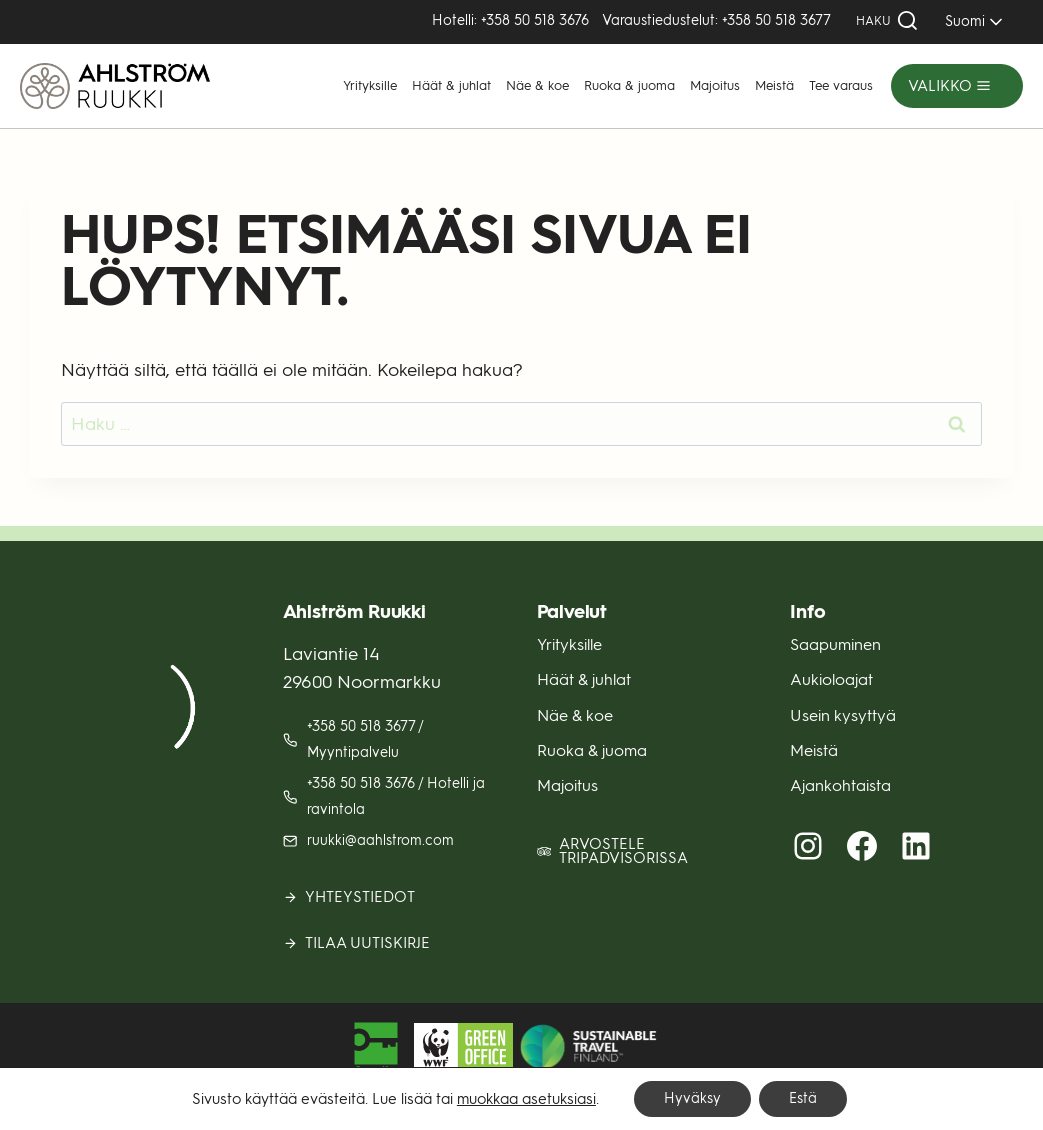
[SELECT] (970, 21)
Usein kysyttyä (843, 715)
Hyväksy (692, 1098)
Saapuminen (835, 644)
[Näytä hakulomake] (887, 21)
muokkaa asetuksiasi (526, 1099)
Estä (803, 1098)
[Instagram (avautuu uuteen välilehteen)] (808, 846)
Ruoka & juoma (629, 85)
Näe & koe (537, 85)
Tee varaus (841, 85)
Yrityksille (370, 85)
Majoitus (715, 85)
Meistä (774, 85)
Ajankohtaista (840, 785)
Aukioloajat (831, 679)
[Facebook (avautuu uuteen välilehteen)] (862, 846)
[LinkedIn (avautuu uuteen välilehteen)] (916, 846)
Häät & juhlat (451, 85)
